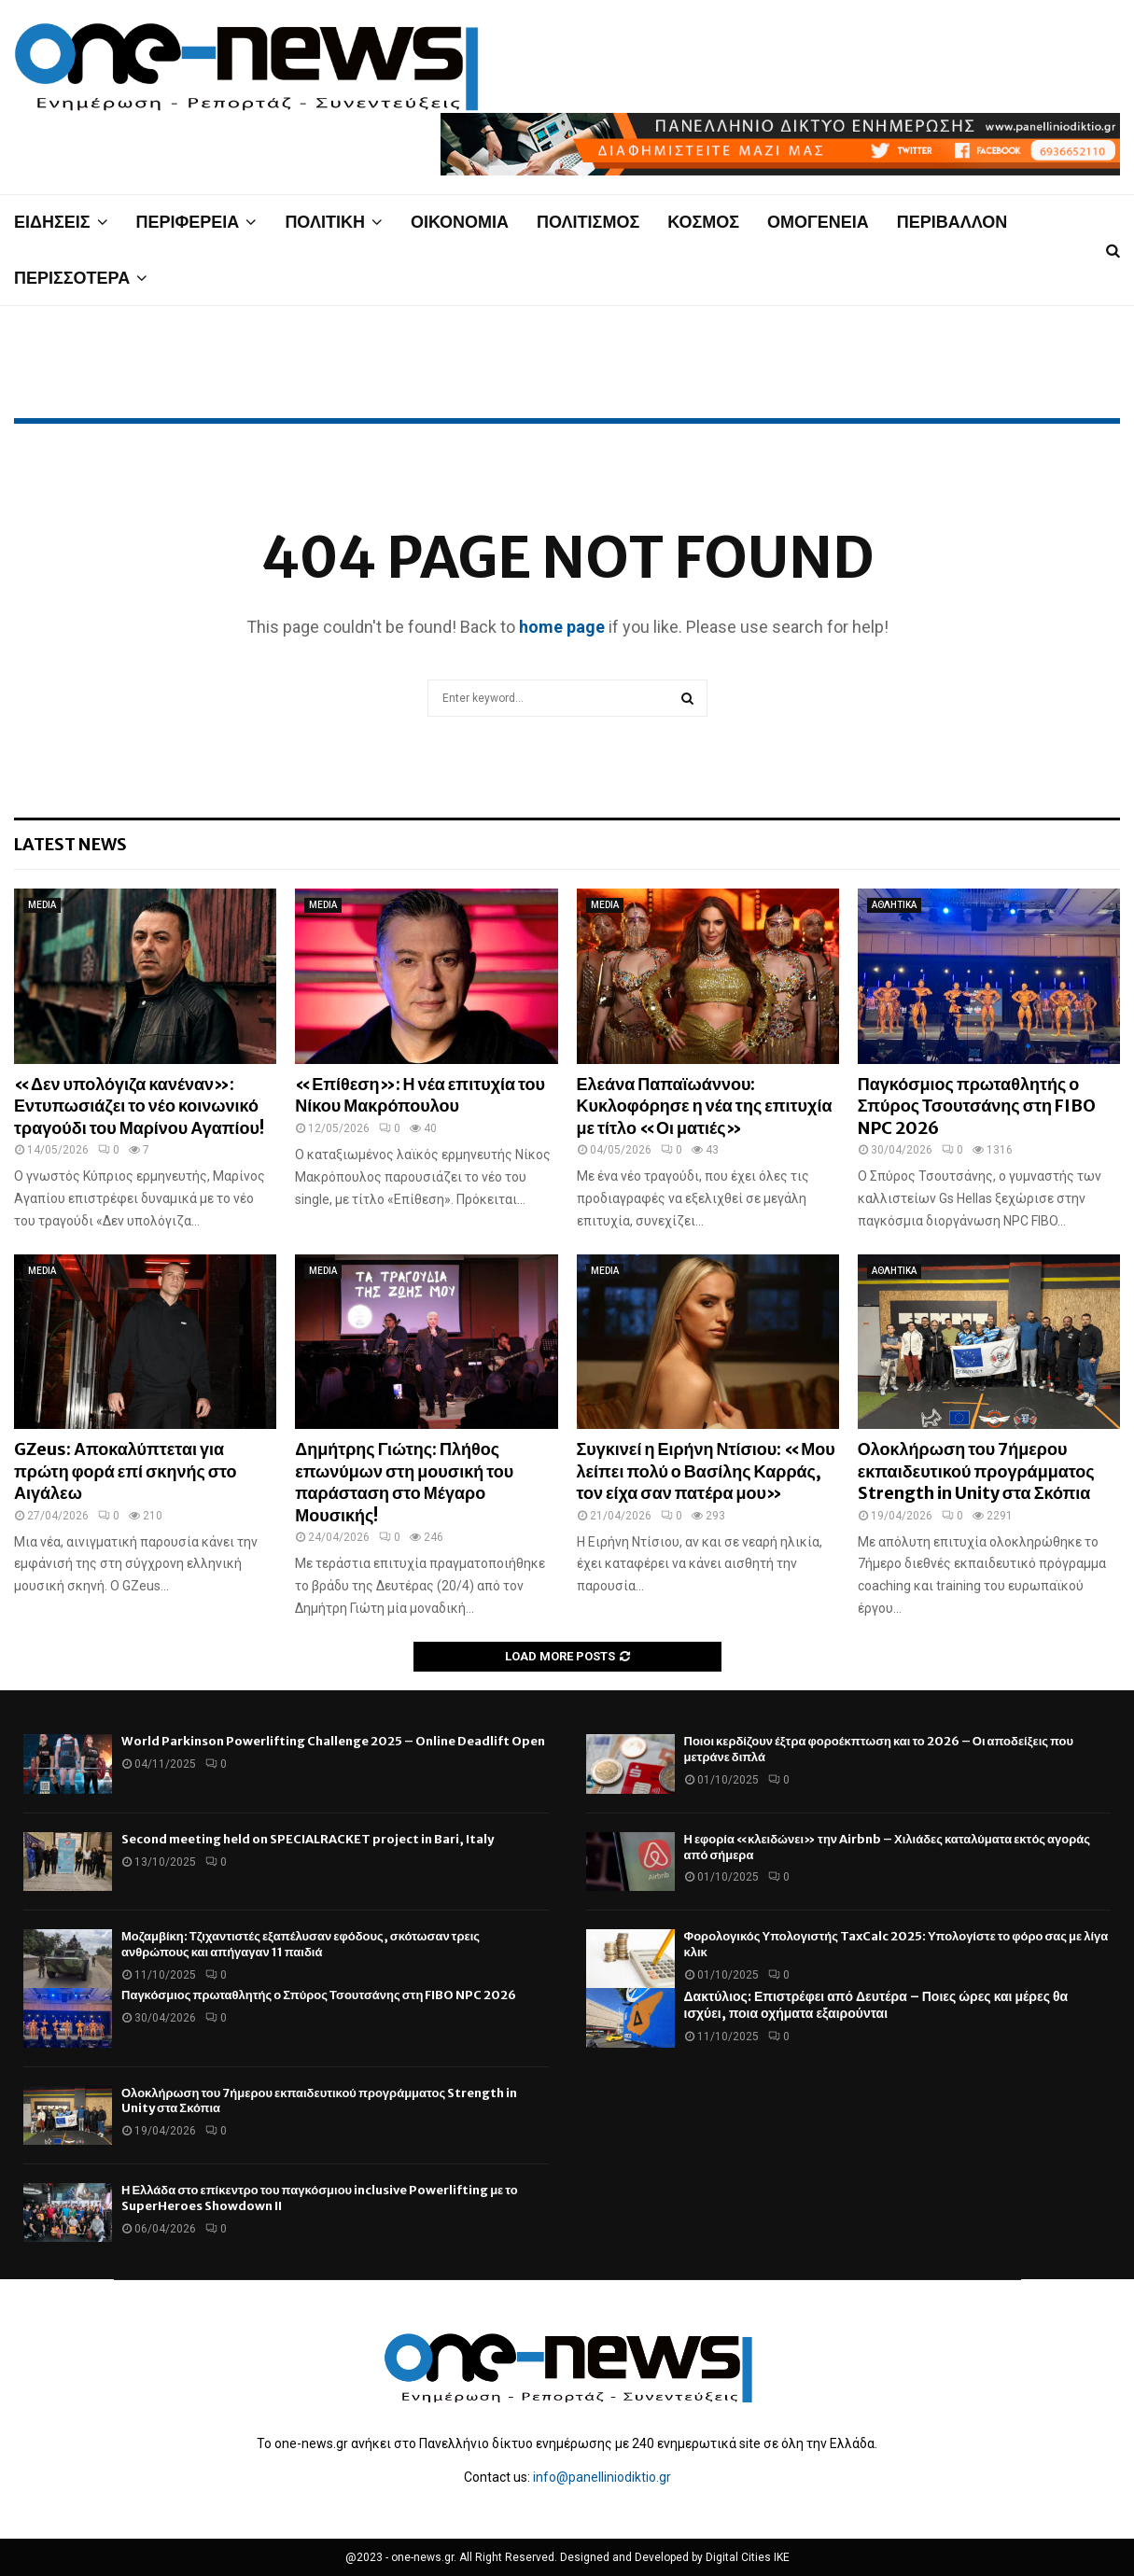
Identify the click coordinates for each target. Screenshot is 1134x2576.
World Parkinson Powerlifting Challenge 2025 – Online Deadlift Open (333, 1741)
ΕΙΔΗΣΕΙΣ (52, 221)
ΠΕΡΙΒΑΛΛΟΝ (952, 221)
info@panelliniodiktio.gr (602, 2477)
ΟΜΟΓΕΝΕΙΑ (818, 221)
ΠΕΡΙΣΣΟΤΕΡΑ (72, 277)
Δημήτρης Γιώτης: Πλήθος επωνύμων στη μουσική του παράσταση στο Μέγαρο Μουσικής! (404, 1481)
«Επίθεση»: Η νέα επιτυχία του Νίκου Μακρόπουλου (420, 1094)
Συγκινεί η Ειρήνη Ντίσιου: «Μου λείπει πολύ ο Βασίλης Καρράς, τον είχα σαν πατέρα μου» (706, 1471)
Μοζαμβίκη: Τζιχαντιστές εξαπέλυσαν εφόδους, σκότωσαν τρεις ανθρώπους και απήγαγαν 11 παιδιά (300, 1944)
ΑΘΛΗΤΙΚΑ (894, 905)
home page (562, 627)
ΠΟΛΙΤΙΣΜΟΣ (588, 221)
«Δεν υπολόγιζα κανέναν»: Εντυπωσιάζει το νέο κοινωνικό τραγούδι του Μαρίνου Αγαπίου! (139, 1106)
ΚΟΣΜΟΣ (703, 221)
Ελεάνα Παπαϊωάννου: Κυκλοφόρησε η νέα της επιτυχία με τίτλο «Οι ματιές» (705, 1106)
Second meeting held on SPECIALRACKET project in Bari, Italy (307, 1839)
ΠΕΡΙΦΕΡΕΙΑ (188, 221)
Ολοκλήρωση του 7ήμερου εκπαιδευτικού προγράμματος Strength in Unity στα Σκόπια (976, 1471)
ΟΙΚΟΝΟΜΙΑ (460, 221)
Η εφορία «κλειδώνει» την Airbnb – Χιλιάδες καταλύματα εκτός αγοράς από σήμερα (887, 1847)
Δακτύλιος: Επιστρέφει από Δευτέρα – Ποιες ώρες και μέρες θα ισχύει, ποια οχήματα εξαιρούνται (876, 2005)
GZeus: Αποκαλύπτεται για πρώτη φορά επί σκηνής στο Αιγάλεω (125, 1471)
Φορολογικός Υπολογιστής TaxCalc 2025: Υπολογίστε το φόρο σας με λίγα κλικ (896, 1944)
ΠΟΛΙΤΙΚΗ (325, 221)
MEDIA (42, 905)
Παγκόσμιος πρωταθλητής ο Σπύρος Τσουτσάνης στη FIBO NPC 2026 (977, 1106)
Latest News (70, 844)
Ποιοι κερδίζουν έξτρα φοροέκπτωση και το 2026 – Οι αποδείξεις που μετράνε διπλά (879, 1749)
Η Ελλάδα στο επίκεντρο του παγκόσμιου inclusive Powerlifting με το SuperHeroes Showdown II (319, 2198)
